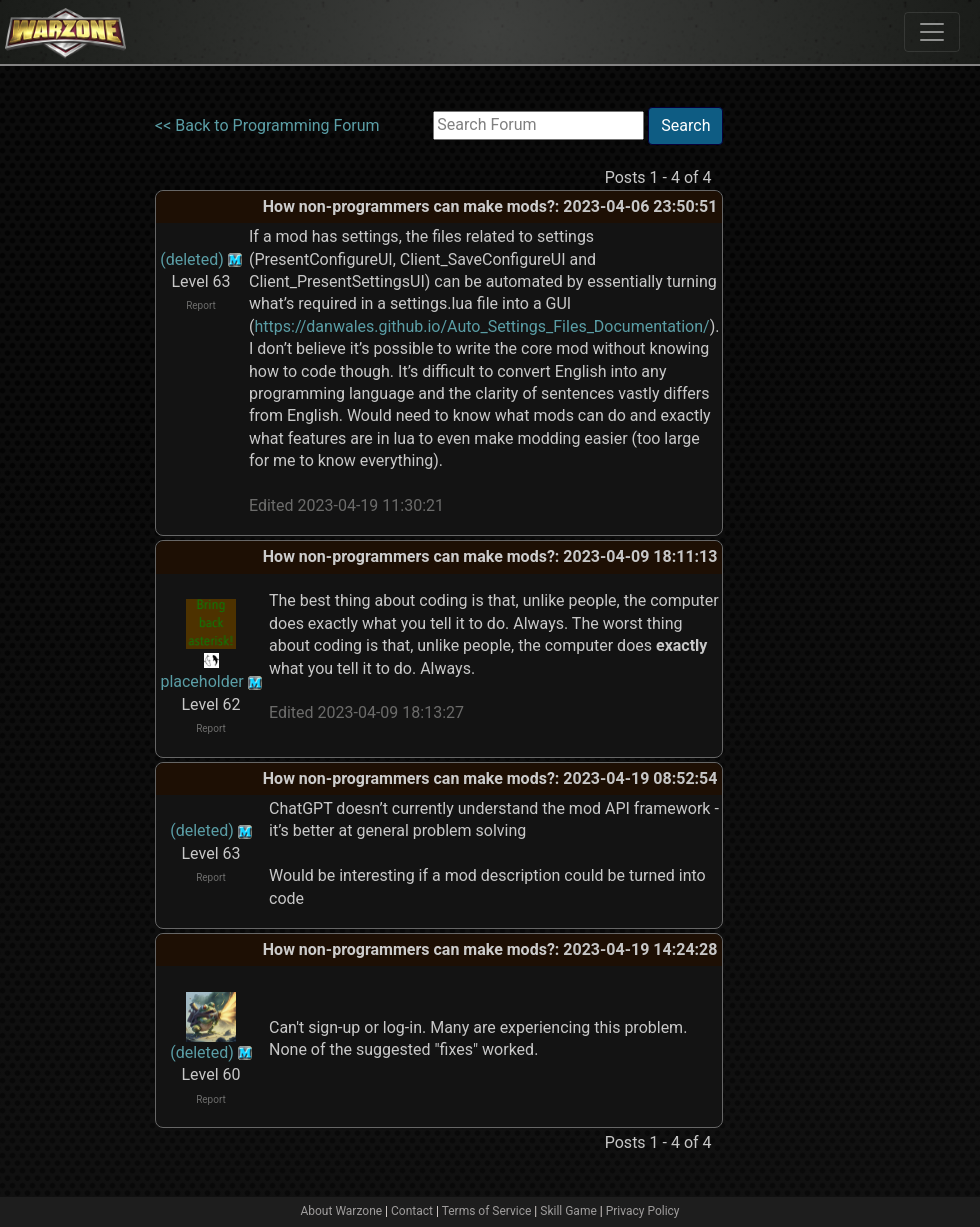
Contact (412, 1211)
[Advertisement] (805, 407)
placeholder (201, 681)
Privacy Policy (643, 1211)
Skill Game (568, 1211)
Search (685, 125)
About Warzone (341, 1211)
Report (201, 305)
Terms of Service (487, 1211)
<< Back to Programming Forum (267, 125)
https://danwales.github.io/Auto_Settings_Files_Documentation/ (481, 326)
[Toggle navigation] (932, 32)
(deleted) (192, 259)
